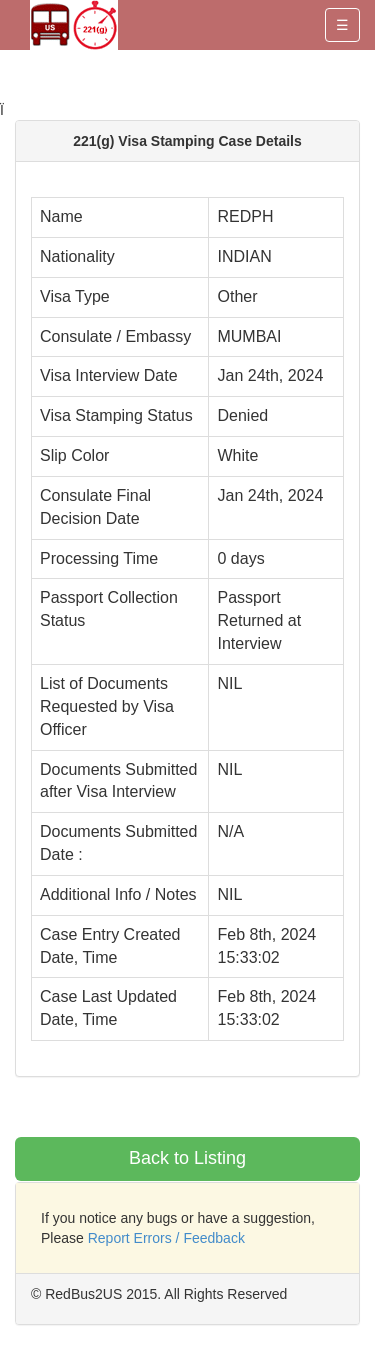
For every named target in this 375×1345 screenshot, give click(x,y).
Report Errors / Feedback (166, 1238)
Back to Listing (187, 1158)
